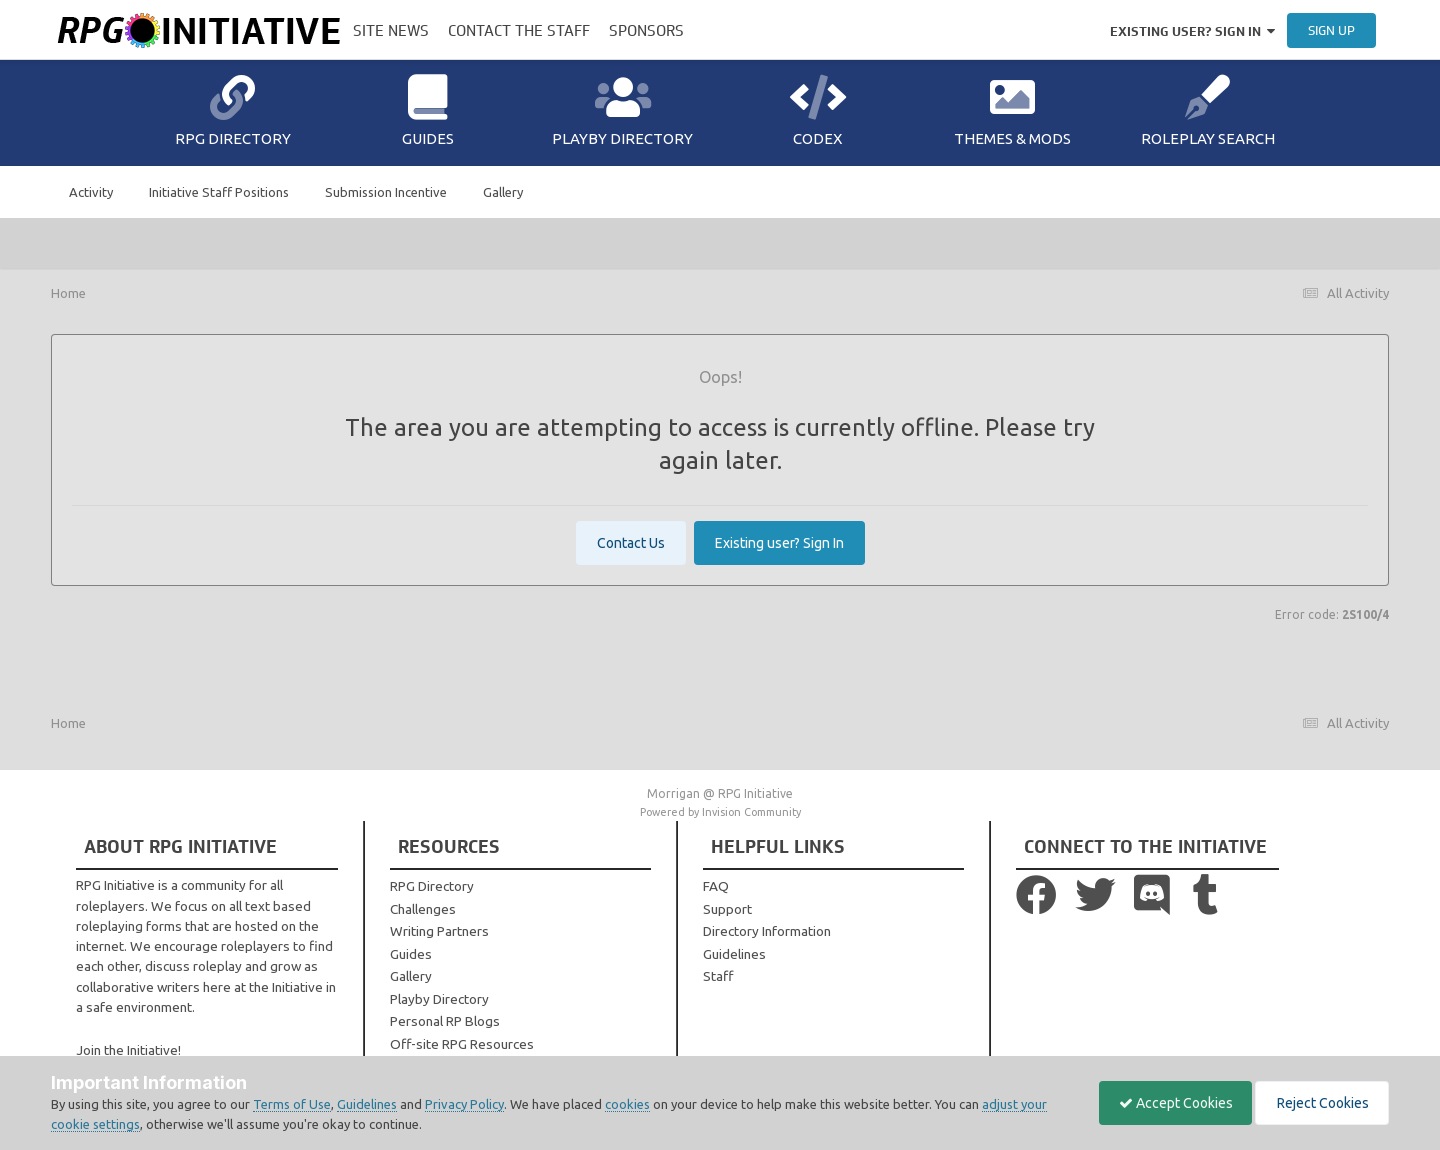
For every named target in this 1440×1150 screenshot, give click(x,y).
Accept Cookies (1171, 1103)
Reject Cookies (1320, 1103)
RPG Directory (233, 111)
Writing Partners (439, 931)
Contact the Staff (519, 31)
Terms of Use (292, 1104)
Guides (428, 111)
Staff (718, 976)
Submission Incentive (386, 192)
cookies (627, 1104)
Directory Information (767, 931)
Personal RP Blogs (445, 1021)
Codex (818, 111)
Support (727, 909)
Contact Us (631, 543)
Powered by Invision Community (720, 812)
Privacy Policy (464, 1104)
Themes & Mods (1012, 111)
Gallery (503, 192)
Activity (91, 192)
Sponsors (646, 31)
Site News (391, 31)
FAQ (716, 886)
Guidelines (734, 954)
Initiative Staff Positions (219, 192)
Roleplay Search (1208, 111)
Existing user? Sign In (1192, 31)
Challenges (423, 909)
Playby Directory (622, 111)
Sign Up (1331, 30)
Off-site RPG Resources (462, 1044)
